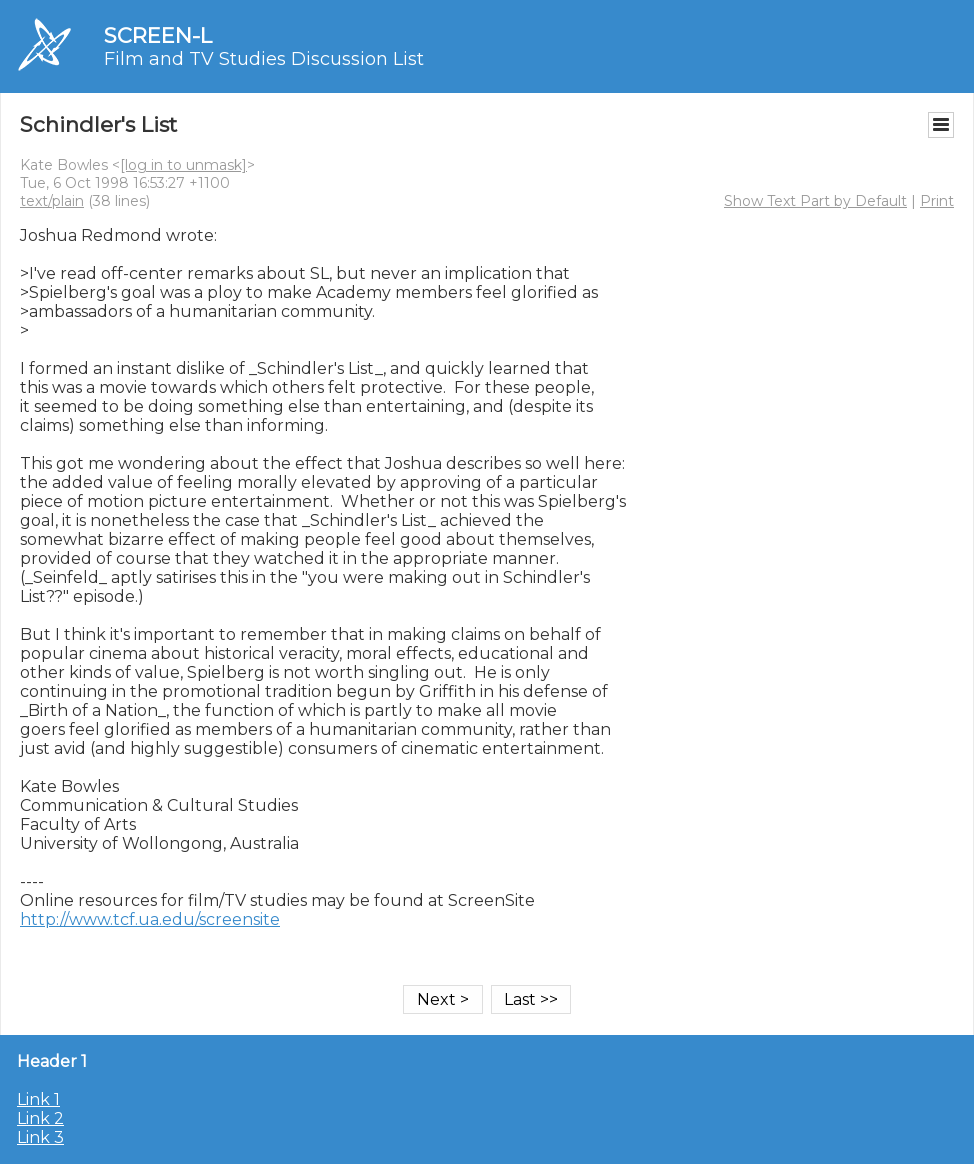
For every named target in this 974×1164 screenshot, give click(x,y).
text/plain (52, 201)
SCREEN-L (158, 35)
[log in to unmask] (183, 165)
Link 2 (40, 1118)
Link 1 (38, 1099)
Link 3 (40, 1137)
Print (937, 201)
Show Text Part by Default (815, 201)
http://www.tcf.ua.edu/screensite (150, 919)
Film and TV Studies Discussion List (264, 59)
